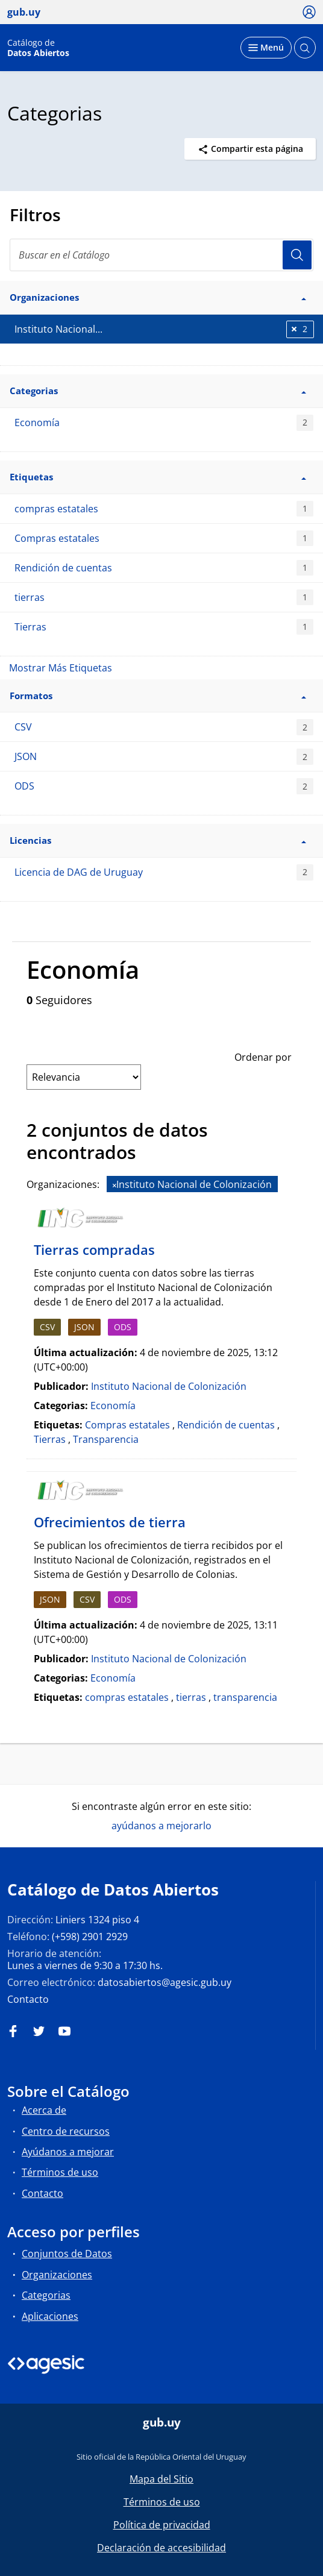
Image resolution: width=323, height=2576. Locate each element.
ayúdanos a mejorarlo (161, 1825)
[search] (161, 254)
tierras (163, 597)
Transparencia (106, 1439)
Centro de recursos (66, 2131)
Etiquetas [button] (158, 477)
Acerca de (44, 2110)
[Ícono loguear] (309, 11)
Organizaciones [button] (158, 297)
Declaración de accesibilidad (161, 2547)
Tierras (163, 627)
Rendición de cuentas (163, 568)
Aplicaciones (50, 2316)
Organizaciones (57, 2274)
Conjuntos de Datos (67, 2253)
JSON (163, 757)
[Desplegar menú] (266, 47)
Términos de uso (60, 2172)
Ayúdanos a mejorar (68, 2151)
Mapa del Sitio (161, 2479)
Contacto (28, 1999)
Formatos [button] (158, 696)
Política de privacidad (161, 2524)
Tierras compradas (94, 1249)
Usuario (297, 254)
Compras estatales (163, 538)
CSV (163, 727)
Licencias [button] (158, 840)
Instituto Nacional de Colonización (168, 1386)
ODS (163, 786)
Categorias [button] (158, 391)
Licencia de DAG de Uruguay (163, 872)
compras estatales (163, 509)
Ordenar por (263, 1057)
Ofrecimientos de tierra (110, 1522)
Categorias (46, 2295)
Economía (163, 423)
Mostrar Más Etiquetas (60, 667)
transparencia (245, 1697)
